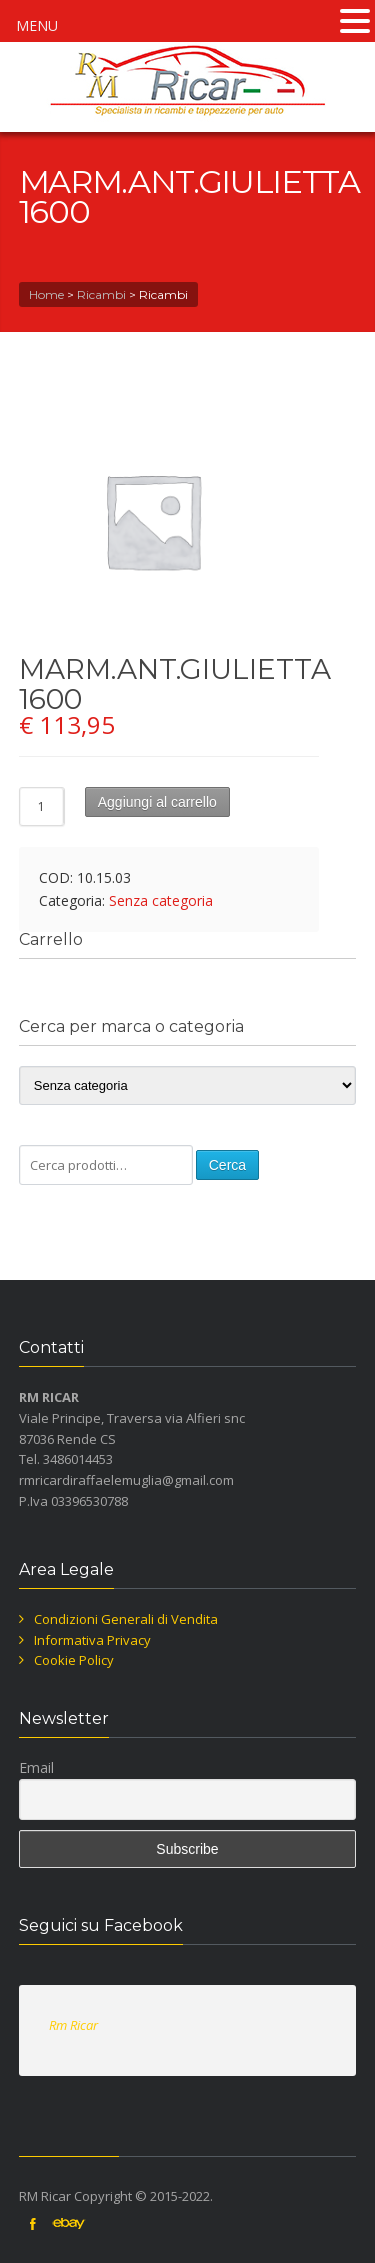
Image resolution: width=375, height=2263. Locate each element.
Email (36, 1767)
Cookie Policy (74, 1660)
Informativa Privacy (92, 1640)
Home (46, 294)
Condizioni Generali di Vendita (126, 1619)
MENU (37, 25)
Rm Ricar (73, 2025)
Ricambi (101, 294)
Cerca (227, 1165)
